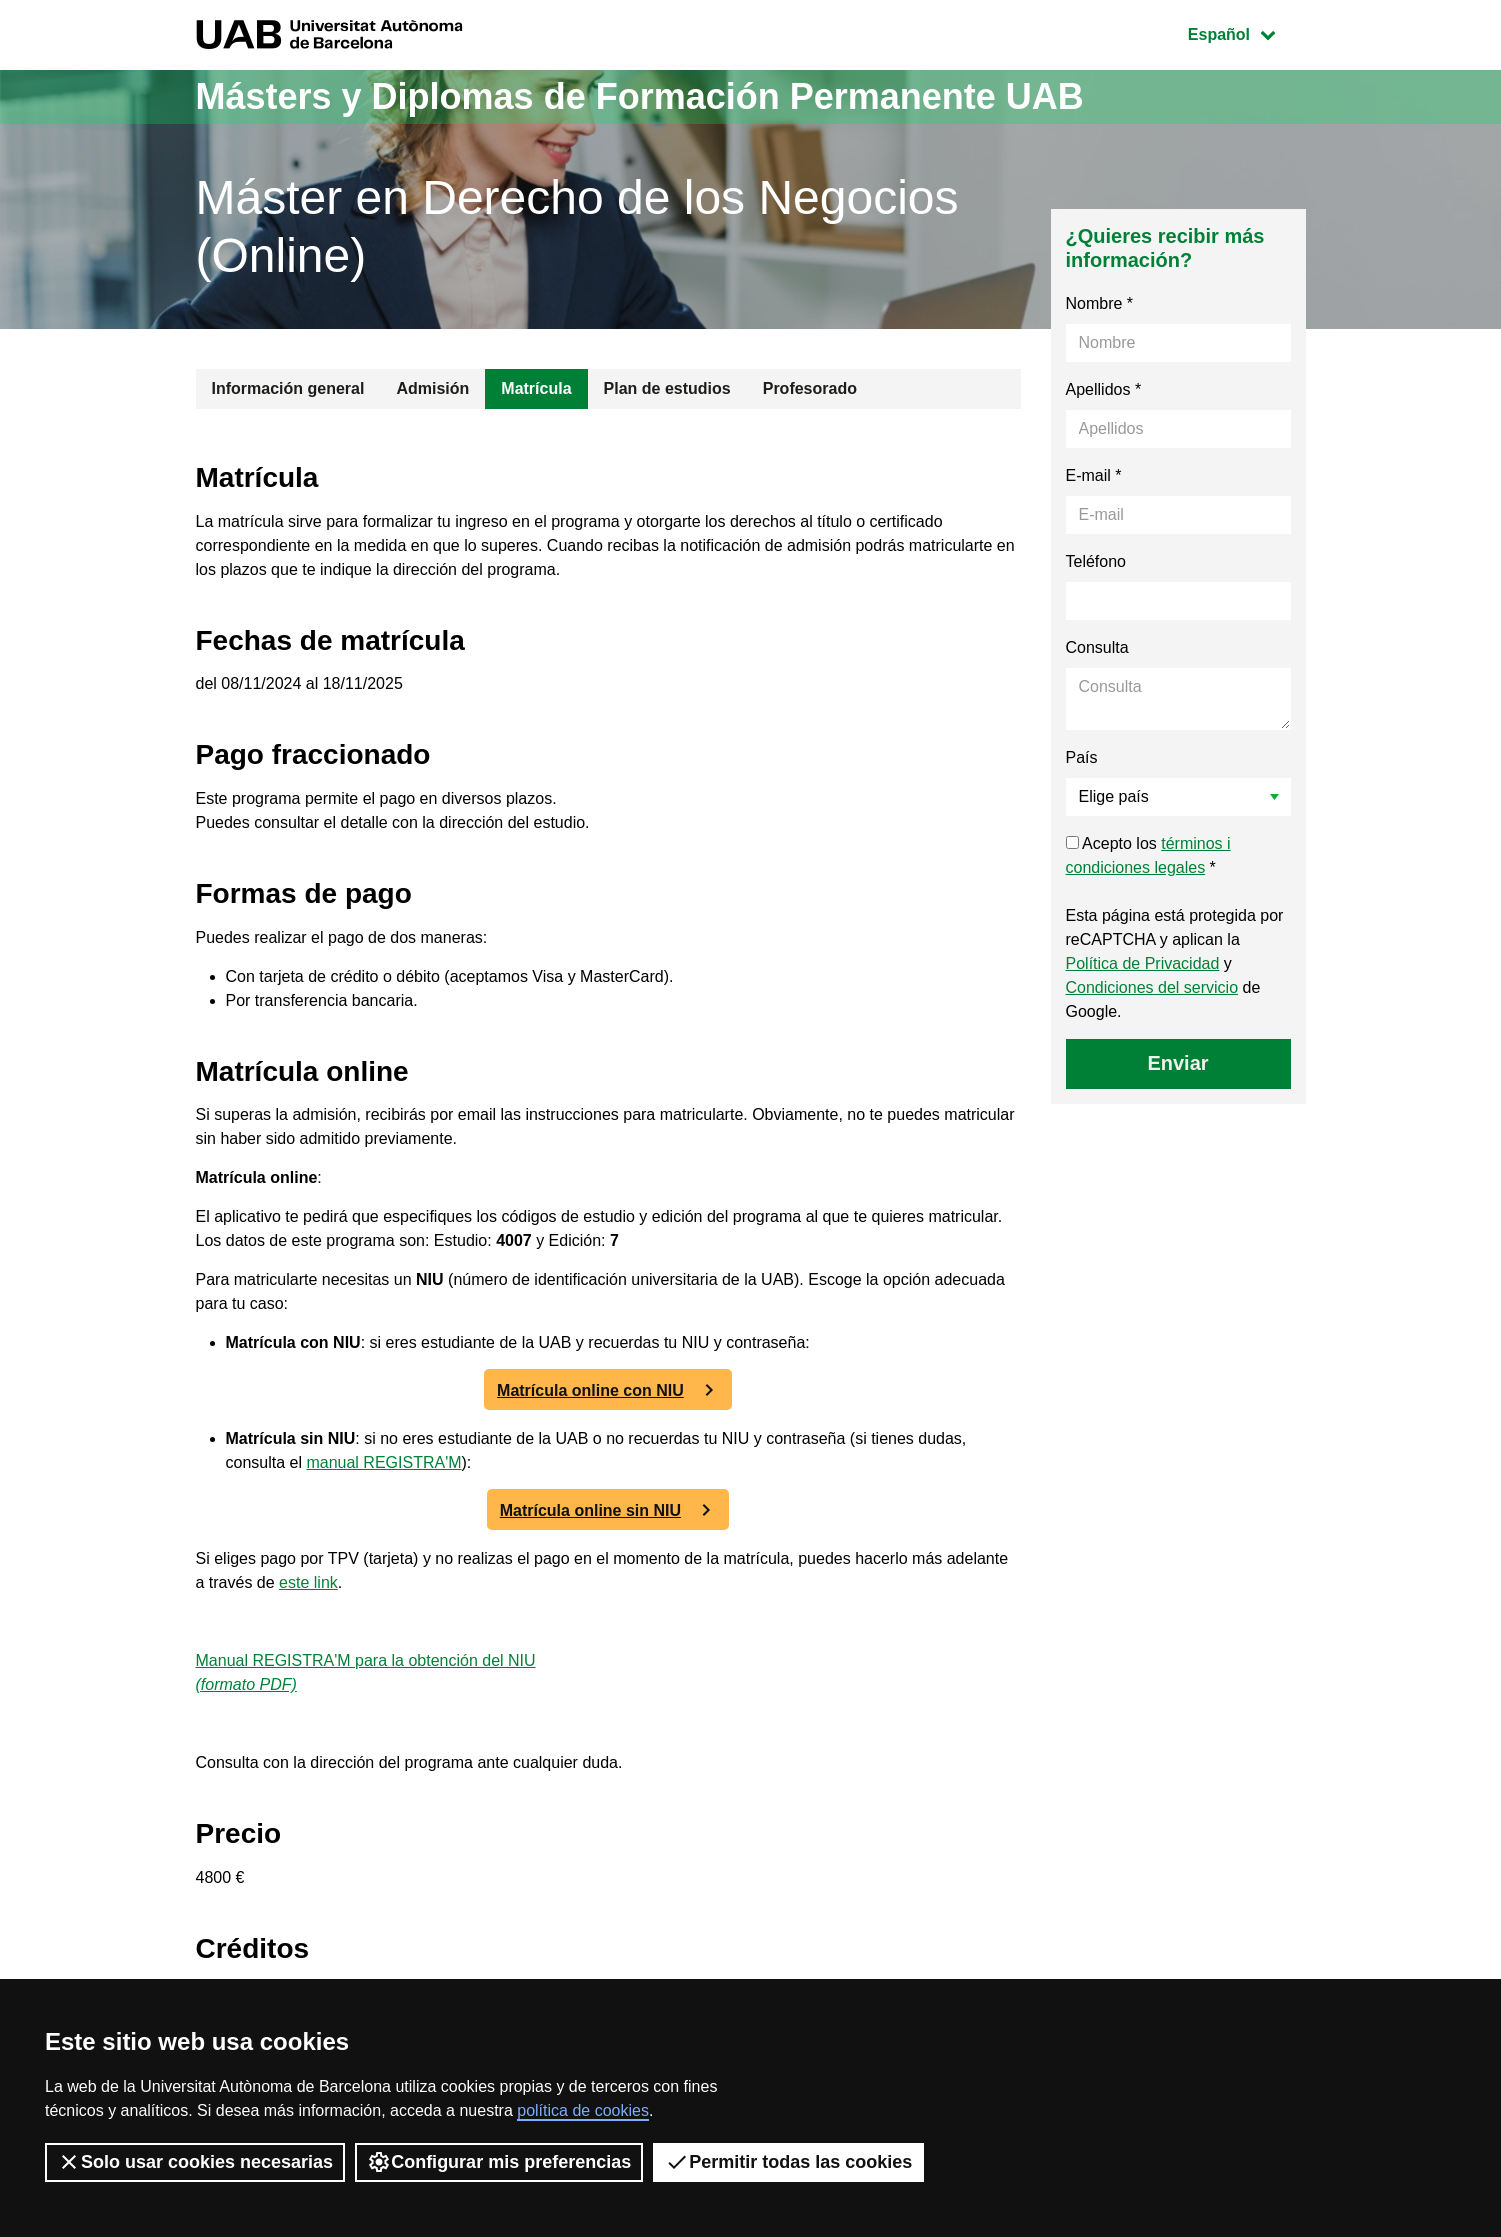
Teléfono (1096, 561)
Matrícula (536, 388)
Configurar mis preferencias (499, 2162)
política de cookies (583, 2110)
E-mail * (1094, 475)
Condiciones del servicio (1152, 987)
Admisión (432, 388)
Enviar (1177, 1063)
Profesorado (810, 388)
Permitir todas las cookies (788, 2162)
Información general (288, 388)
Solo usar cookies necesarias (195, 2162)
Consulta (1097, 647)
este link (308, 1582)
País (1082, 757)
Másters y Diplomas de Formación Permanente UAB (640, 96)
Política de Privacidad (1143, 963)
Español (1246, 32)
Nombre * (1100, 303)
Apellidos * (1104, 389)
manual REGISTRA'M (383, 1462)
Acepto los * (1148, 855)
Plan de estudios (667, 388)
